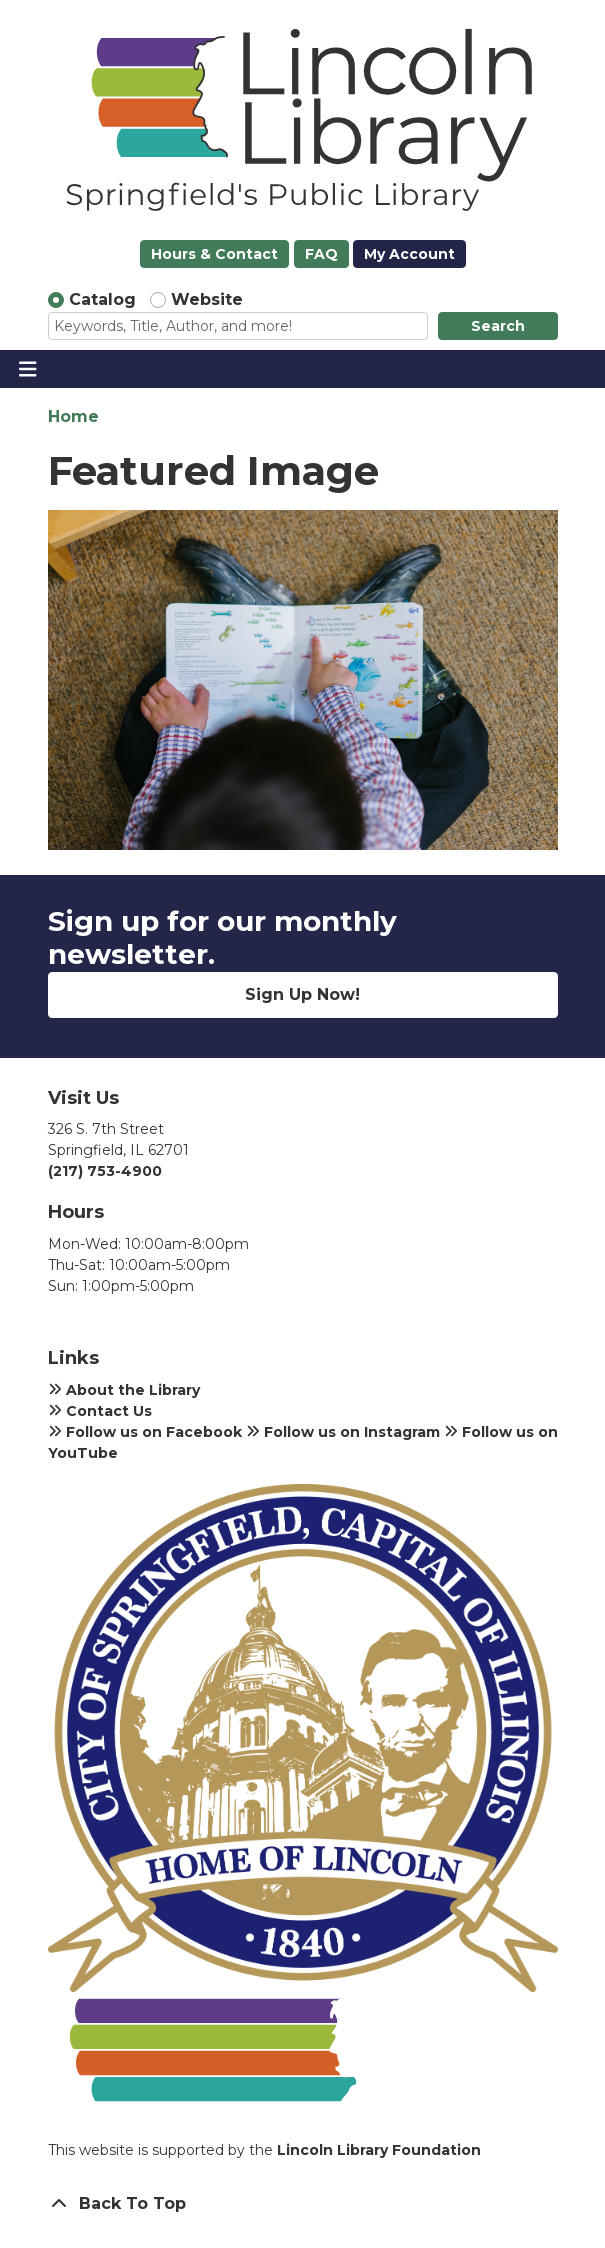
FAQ (321, 254)
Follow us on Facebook (145, 1432)
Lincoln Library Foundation (379, 2150)
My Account (409, 254)
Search (498, 326)
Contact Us (100, 1411)
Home (73, 416)
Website (207, 299)
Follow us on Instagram (343, 1432)
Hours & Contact (214, 254)
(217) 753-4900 (105, 1171)
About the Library (124, 1390)
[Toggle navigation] (27, 369)
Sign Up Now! (302, 994)
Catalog (102, 299)
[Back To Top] (303, 2204)
